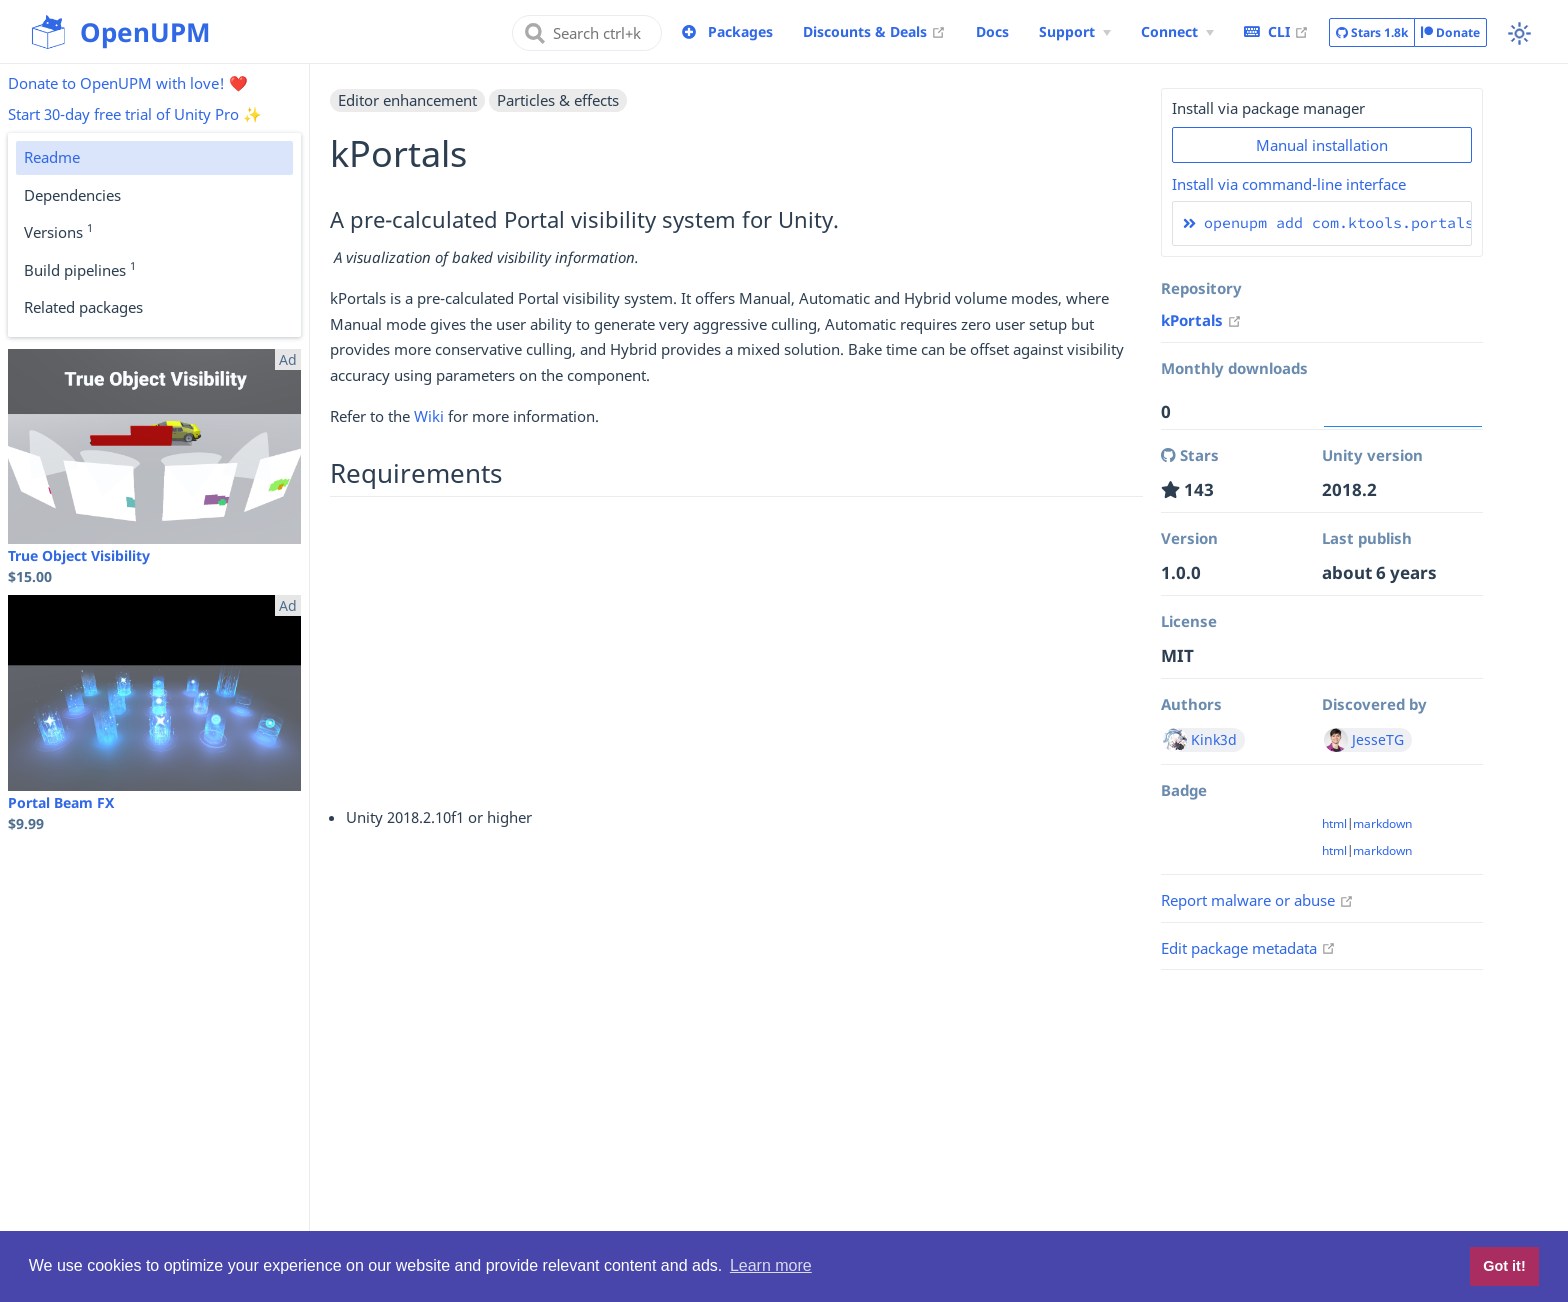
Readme (52, 157)
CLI (1276, 31)
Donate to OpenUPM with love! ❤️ (128, 83)
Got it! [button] (1504, 1266)
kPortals (1201, 320)
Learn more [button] (771, 1265)
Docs (992, 31)
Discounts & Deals (874, 31)
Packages (740, 31)
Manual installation (1322, 145)
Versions (58, 231)
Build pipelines (80, 269)
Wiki (429, 416)
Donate (1450, 32)
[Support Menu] (1075, 32)
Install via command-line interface (1289, 184)
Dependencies (72, 195)
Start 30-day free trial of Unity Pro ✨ (135, 114)
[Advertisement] (736, 649)
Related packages (83, 307)
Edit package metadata (1248, 948)
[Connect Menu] (1177, 32)
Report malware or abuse (1257, 900)
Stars (1372, 33)
